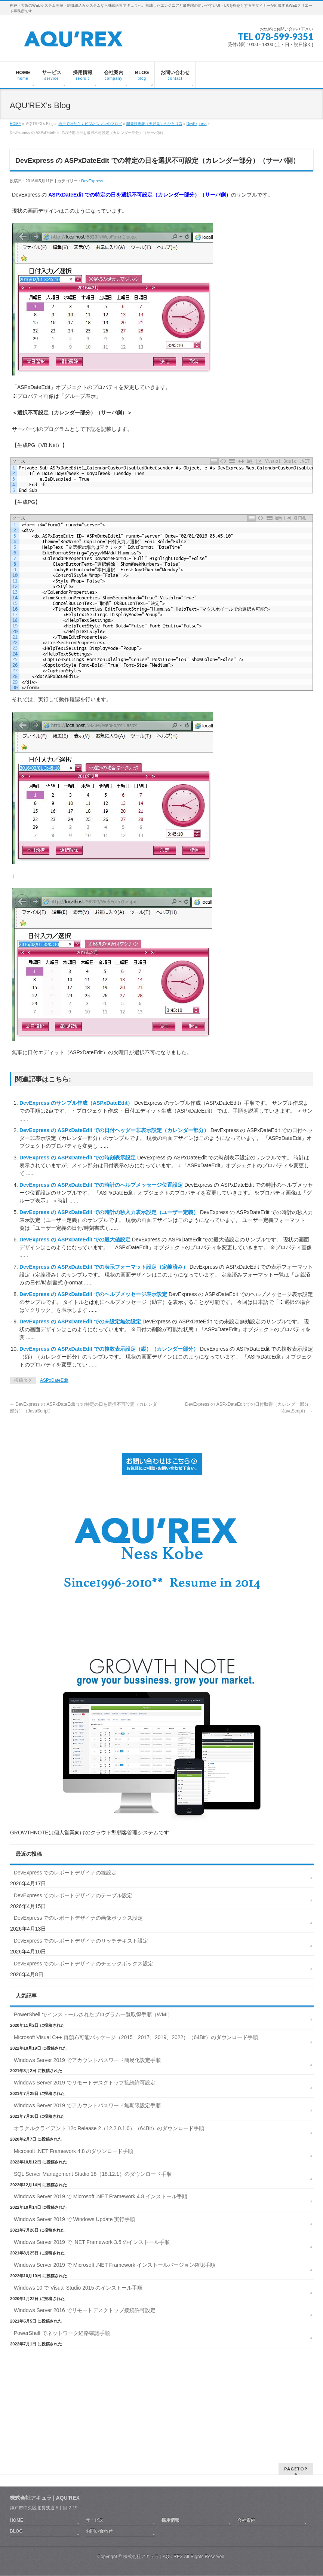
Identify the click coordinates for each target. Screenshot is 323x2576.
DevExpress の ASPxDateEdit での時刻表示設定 (78, 1158)
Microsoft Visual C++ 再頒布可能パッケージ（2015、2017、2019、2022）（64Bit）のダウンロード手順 (136, 2037)
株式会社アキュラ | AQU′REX (153, 2509)
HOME (15, 124)
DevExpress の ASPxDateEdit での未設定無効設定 (80, 1322)
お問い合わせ (99, 2483)
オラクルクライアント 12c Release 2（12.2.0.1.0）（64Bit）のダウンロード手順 (109, 2128)
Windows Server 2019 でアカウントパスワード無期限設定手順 (87, 2105)
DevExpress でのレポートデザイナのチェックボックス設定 (83, 1964)
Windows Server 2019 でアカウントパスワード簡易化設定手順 (87, 2060)
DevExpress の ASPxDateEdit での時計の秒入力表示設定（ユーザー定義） (109, 1212)
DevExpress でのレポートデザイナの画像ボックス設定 (78, 1918)
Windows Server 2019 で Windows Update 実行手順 (74, 2219)
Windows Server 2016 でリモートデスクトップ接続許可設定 (85, 2310)
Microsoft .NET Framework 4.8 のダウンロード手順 (73, 2151)
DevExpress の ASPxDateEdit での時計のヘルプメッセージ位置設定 (101, 1185)
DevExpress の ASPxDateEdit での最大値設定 (75, 1240)
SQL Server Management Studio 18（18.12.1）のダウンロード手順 (93, 2174)
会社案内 (246, 2472)
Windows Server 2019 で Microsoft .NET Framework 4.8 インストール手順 (100, 2196)
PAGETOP (296, 2421)
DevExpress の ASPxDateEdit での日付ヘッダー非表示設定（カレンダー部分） (114, 1130)
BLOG (16, 2483)
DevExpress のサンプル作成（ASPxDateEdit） (76, 1103)
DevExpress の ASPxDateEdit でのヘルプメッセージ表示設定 (94, 1294)
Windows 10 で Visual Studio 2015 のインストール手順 (78, 2288)
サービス (95, 2472)
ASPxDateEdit (54, 1380)
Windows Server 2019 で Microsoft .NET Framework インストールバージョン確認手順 (114, 2265)
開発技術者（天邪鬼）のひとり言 (154, 124)
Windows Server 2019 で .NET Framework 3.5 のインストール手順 (92, 2242)
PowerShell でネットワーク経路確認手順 (62, 2333)
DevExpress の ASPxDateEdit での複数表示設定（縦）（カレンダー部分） (109, 1349)
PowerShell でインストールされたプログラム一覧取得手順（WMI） (93, 2014)
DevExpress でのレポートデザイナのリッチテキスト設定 (81, 1941)
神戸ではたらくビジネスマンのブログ (90, 124)
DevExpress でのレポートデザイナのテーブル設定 (73, 1895)
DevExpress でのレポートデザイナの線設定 (65, 1873)
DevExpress (197, 124)
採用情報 (170, 2472)
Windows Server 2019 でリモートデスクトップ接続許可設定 (85, 2083)
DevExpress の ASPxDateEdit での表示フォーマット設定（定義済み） (104, 1267)
